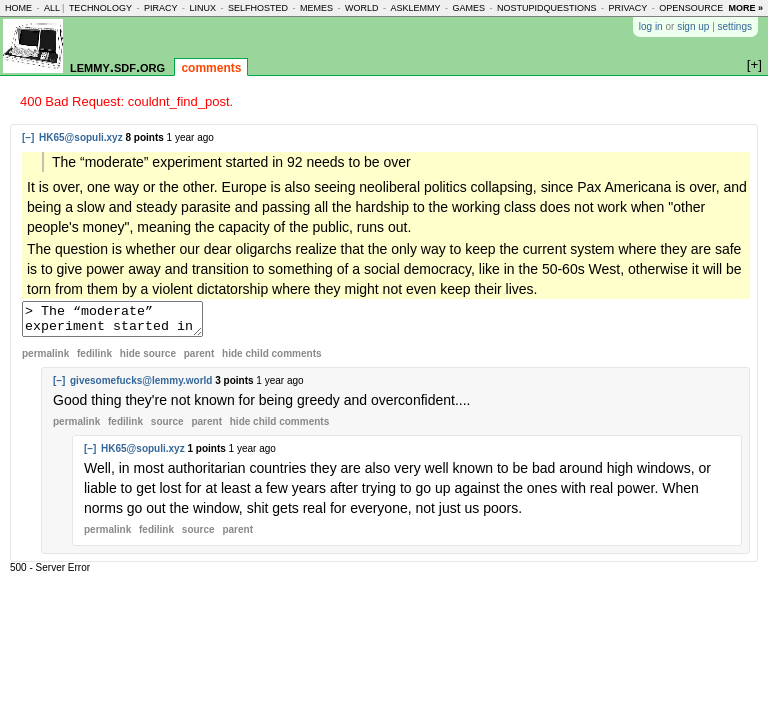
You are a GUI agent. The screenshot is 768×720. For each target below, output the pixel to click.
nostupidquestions (547, 8)
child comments (271, 359)
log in (651, 26)
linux (202, 8)
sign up (693, 26)
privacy (628, 8)
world (362, 8)
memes (316, 8)
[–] (28, 137)
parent (199, 359)
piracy (161, 8)
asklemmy (415, 8)
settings (735, 26)
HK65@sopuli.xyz (81, 137)
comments (211, 68)
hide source (148, 359)
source (167, 427)
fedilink (94, 359)
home (18, 8)
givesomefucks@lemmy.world (141, 386)
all (52, 8)
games (468, 8)
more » (745, 8)
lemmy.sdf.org (117, 66)
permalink (45, 359)
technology (100, 8)
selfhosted (258, 8)
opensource (691, 8)
